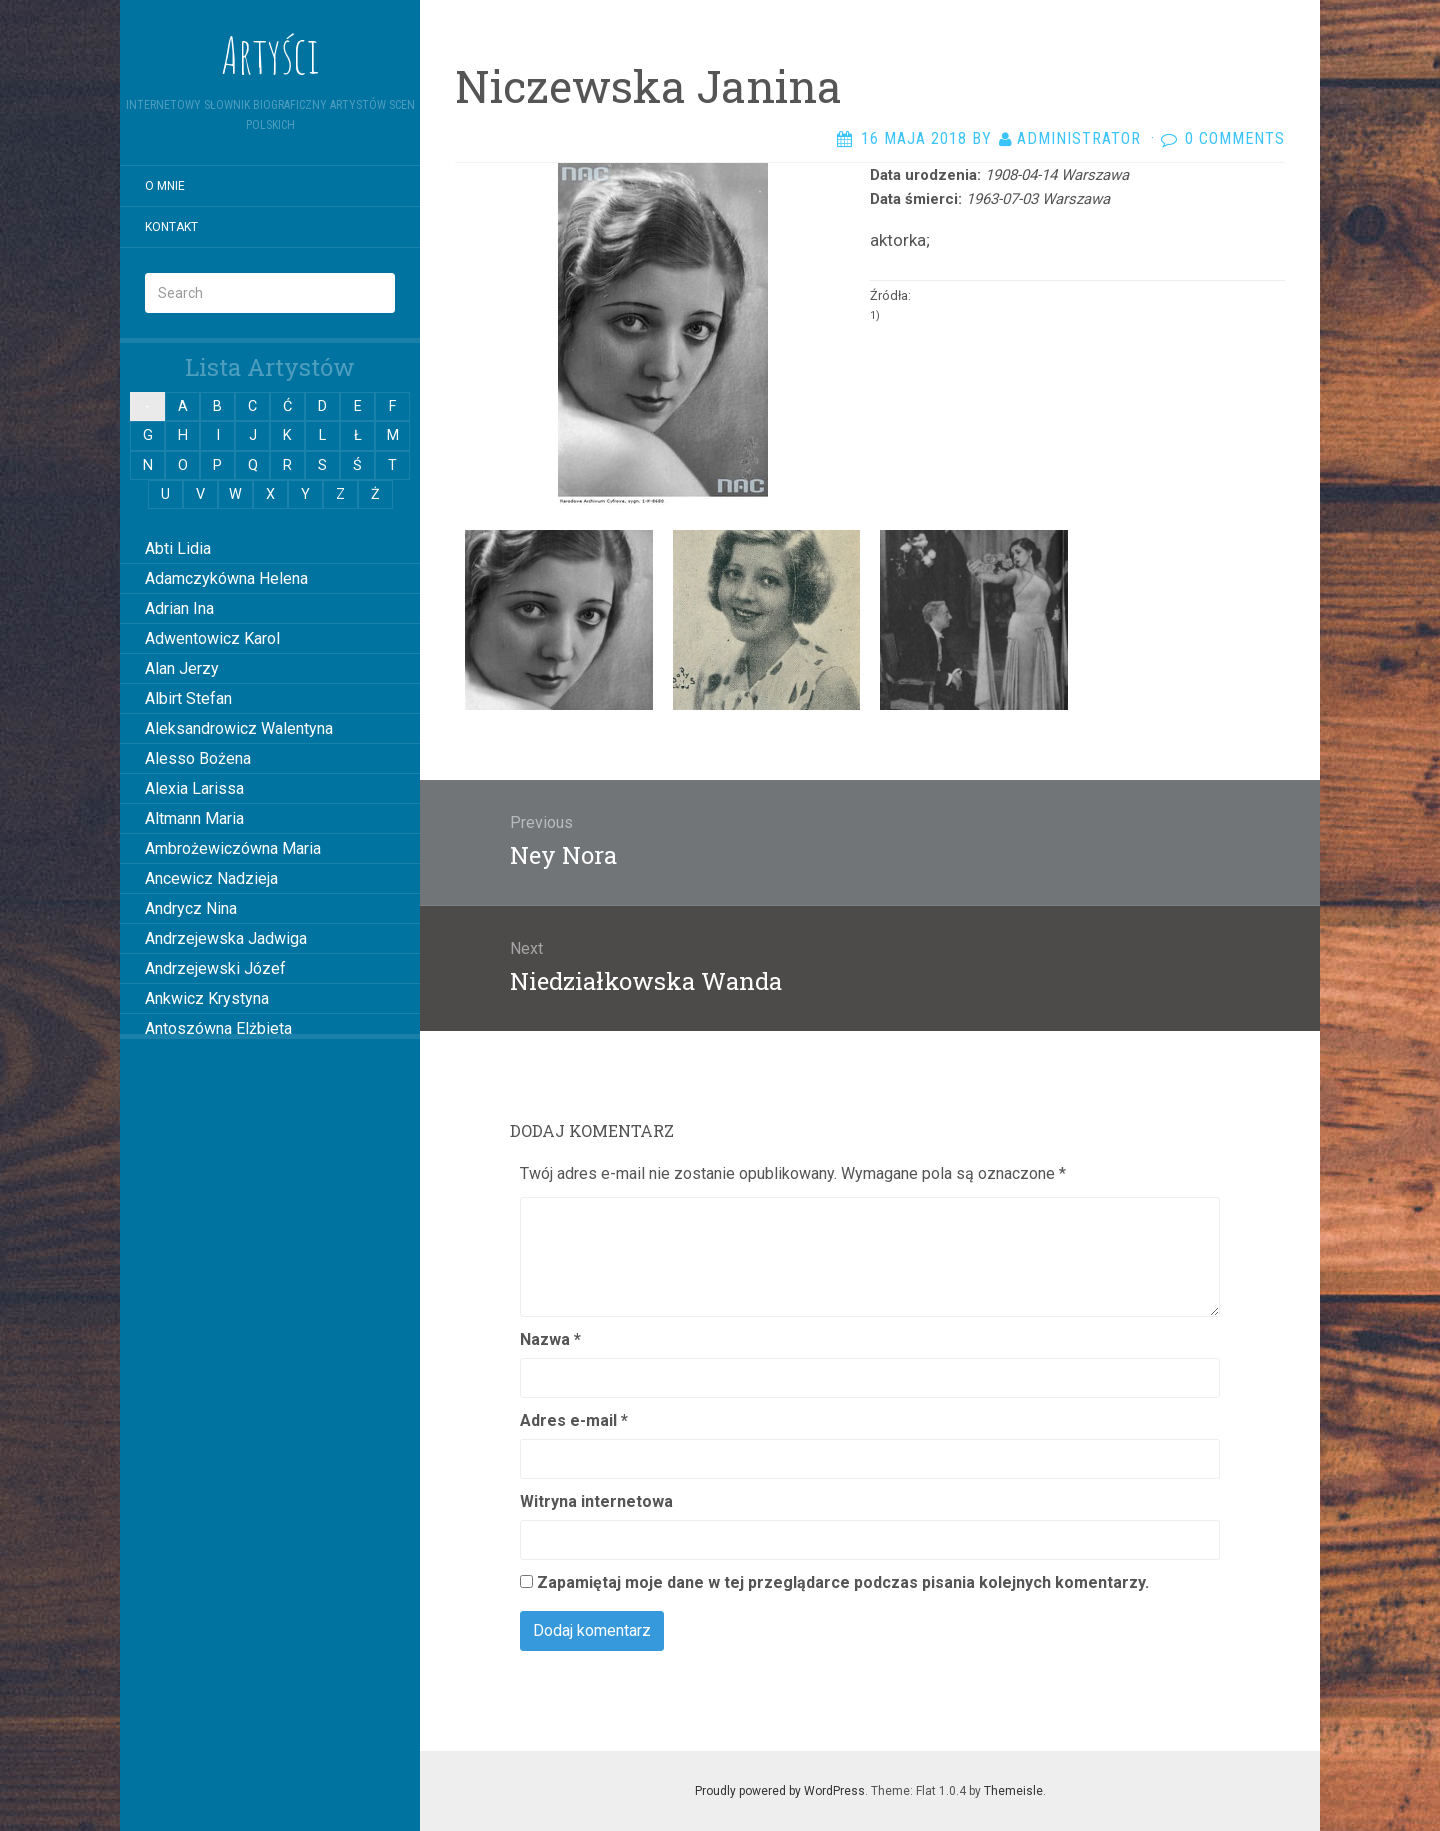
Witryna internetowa (596, 1501)
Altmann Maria (194, 818)
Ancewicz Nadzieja (211, 878)
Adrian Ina (179, 608)
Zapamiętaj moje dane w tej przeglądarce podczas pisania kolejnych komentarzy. (843, 1582)
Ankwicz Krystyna (207, 998)
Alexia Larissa (194, 788)
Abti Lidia (178, 548)
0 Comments (1235, 138)
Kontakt (171, 227)
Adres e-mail (574, 1420)
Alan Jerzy (182, 668)
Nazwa (550, 1339)
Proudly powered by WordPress (780, 1791)
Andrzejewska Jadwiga (226, 938)
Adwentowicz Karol (212, 638)
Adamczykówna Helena (226, 578)
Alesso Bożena (198, 758)
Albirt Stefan (188, 698)
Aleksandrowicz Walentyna (239, 728)
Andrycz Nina (191, 908)
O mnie (165, 186)
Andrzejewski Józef (215, 968)
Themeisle (1013, 1791)
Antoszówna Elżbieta (218, 1028)
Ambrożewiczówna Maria (233, 848)
